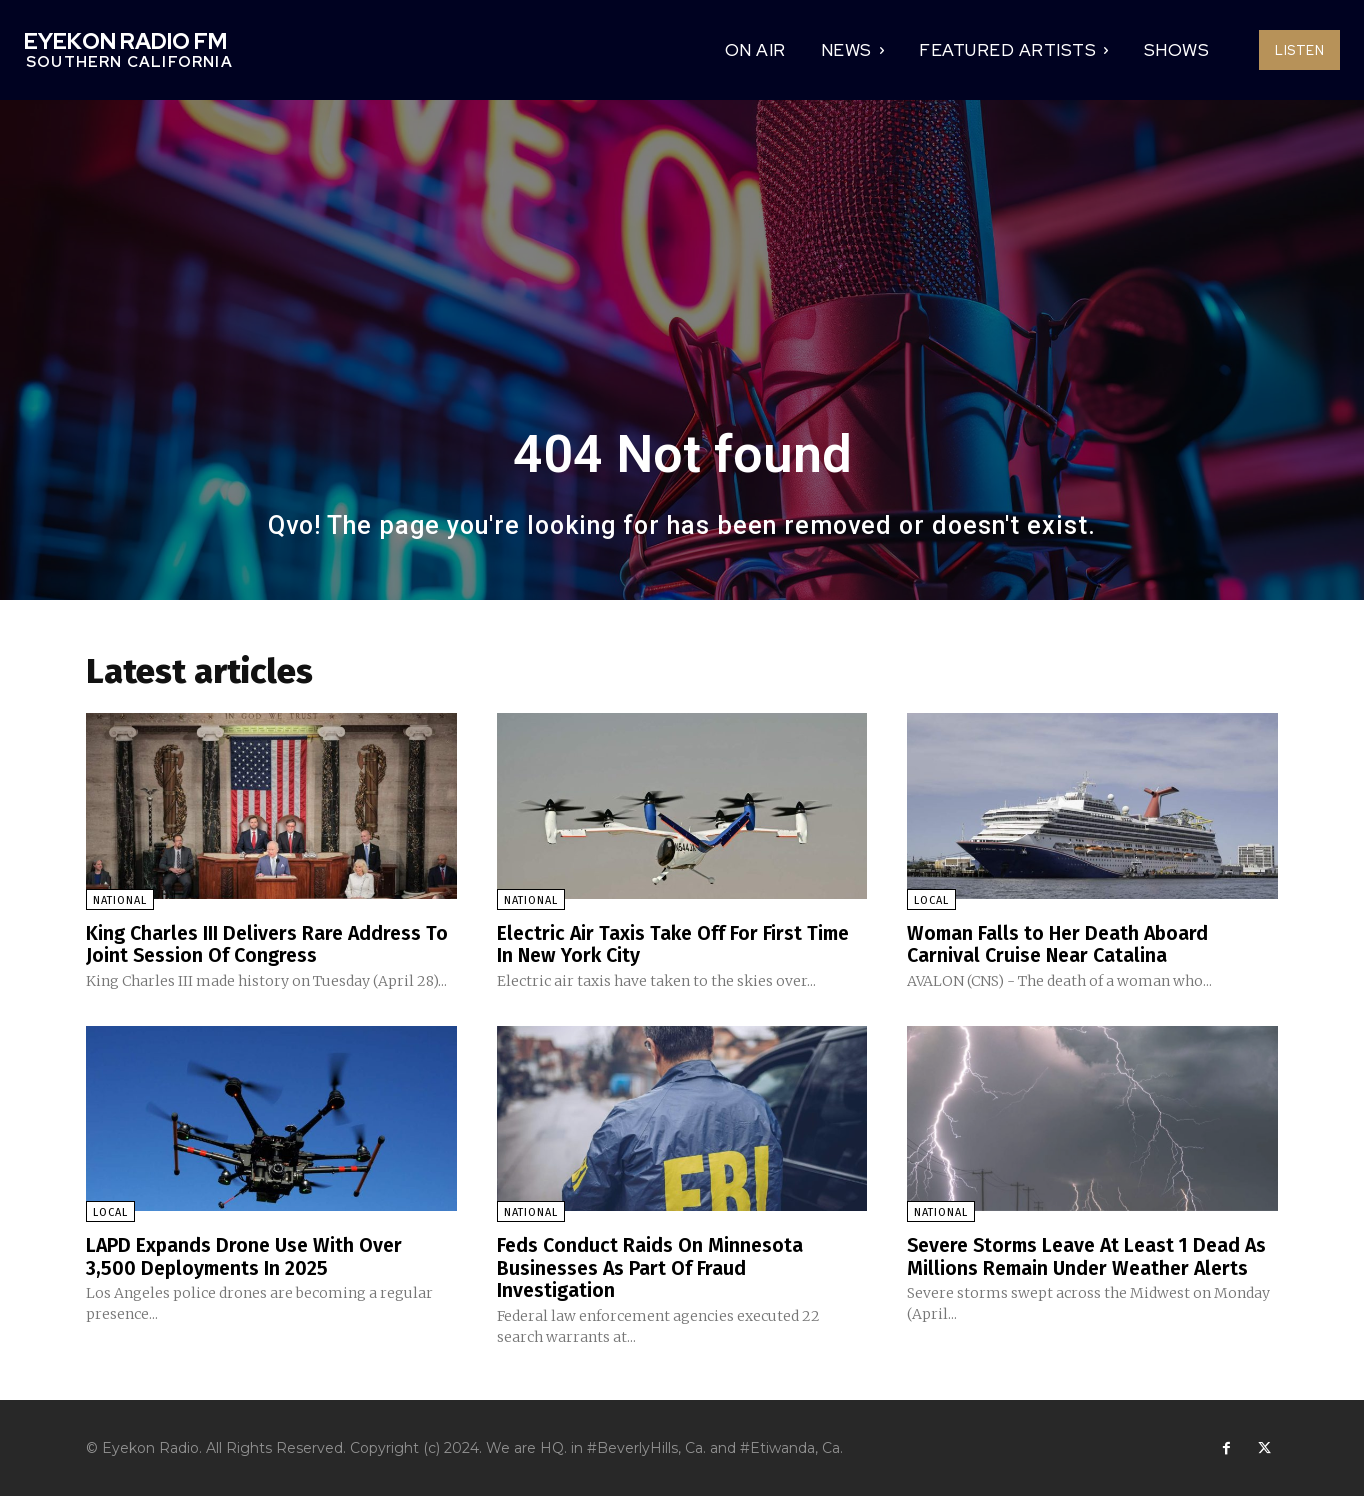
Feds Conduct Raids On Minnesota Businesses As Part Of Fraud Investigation (651, 1266)
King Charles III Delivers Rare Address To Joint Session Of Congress (270, 944)
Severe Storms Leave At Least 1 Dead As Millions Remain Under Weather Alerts (1080, 1266)
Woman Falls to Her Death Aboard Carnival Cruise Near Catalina (1061, 944)
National (120, 900)
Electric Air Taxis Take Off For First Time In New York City (676, 944)
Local (931, 900)
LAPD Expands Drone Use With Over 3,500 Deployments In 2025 (247, 1255)
